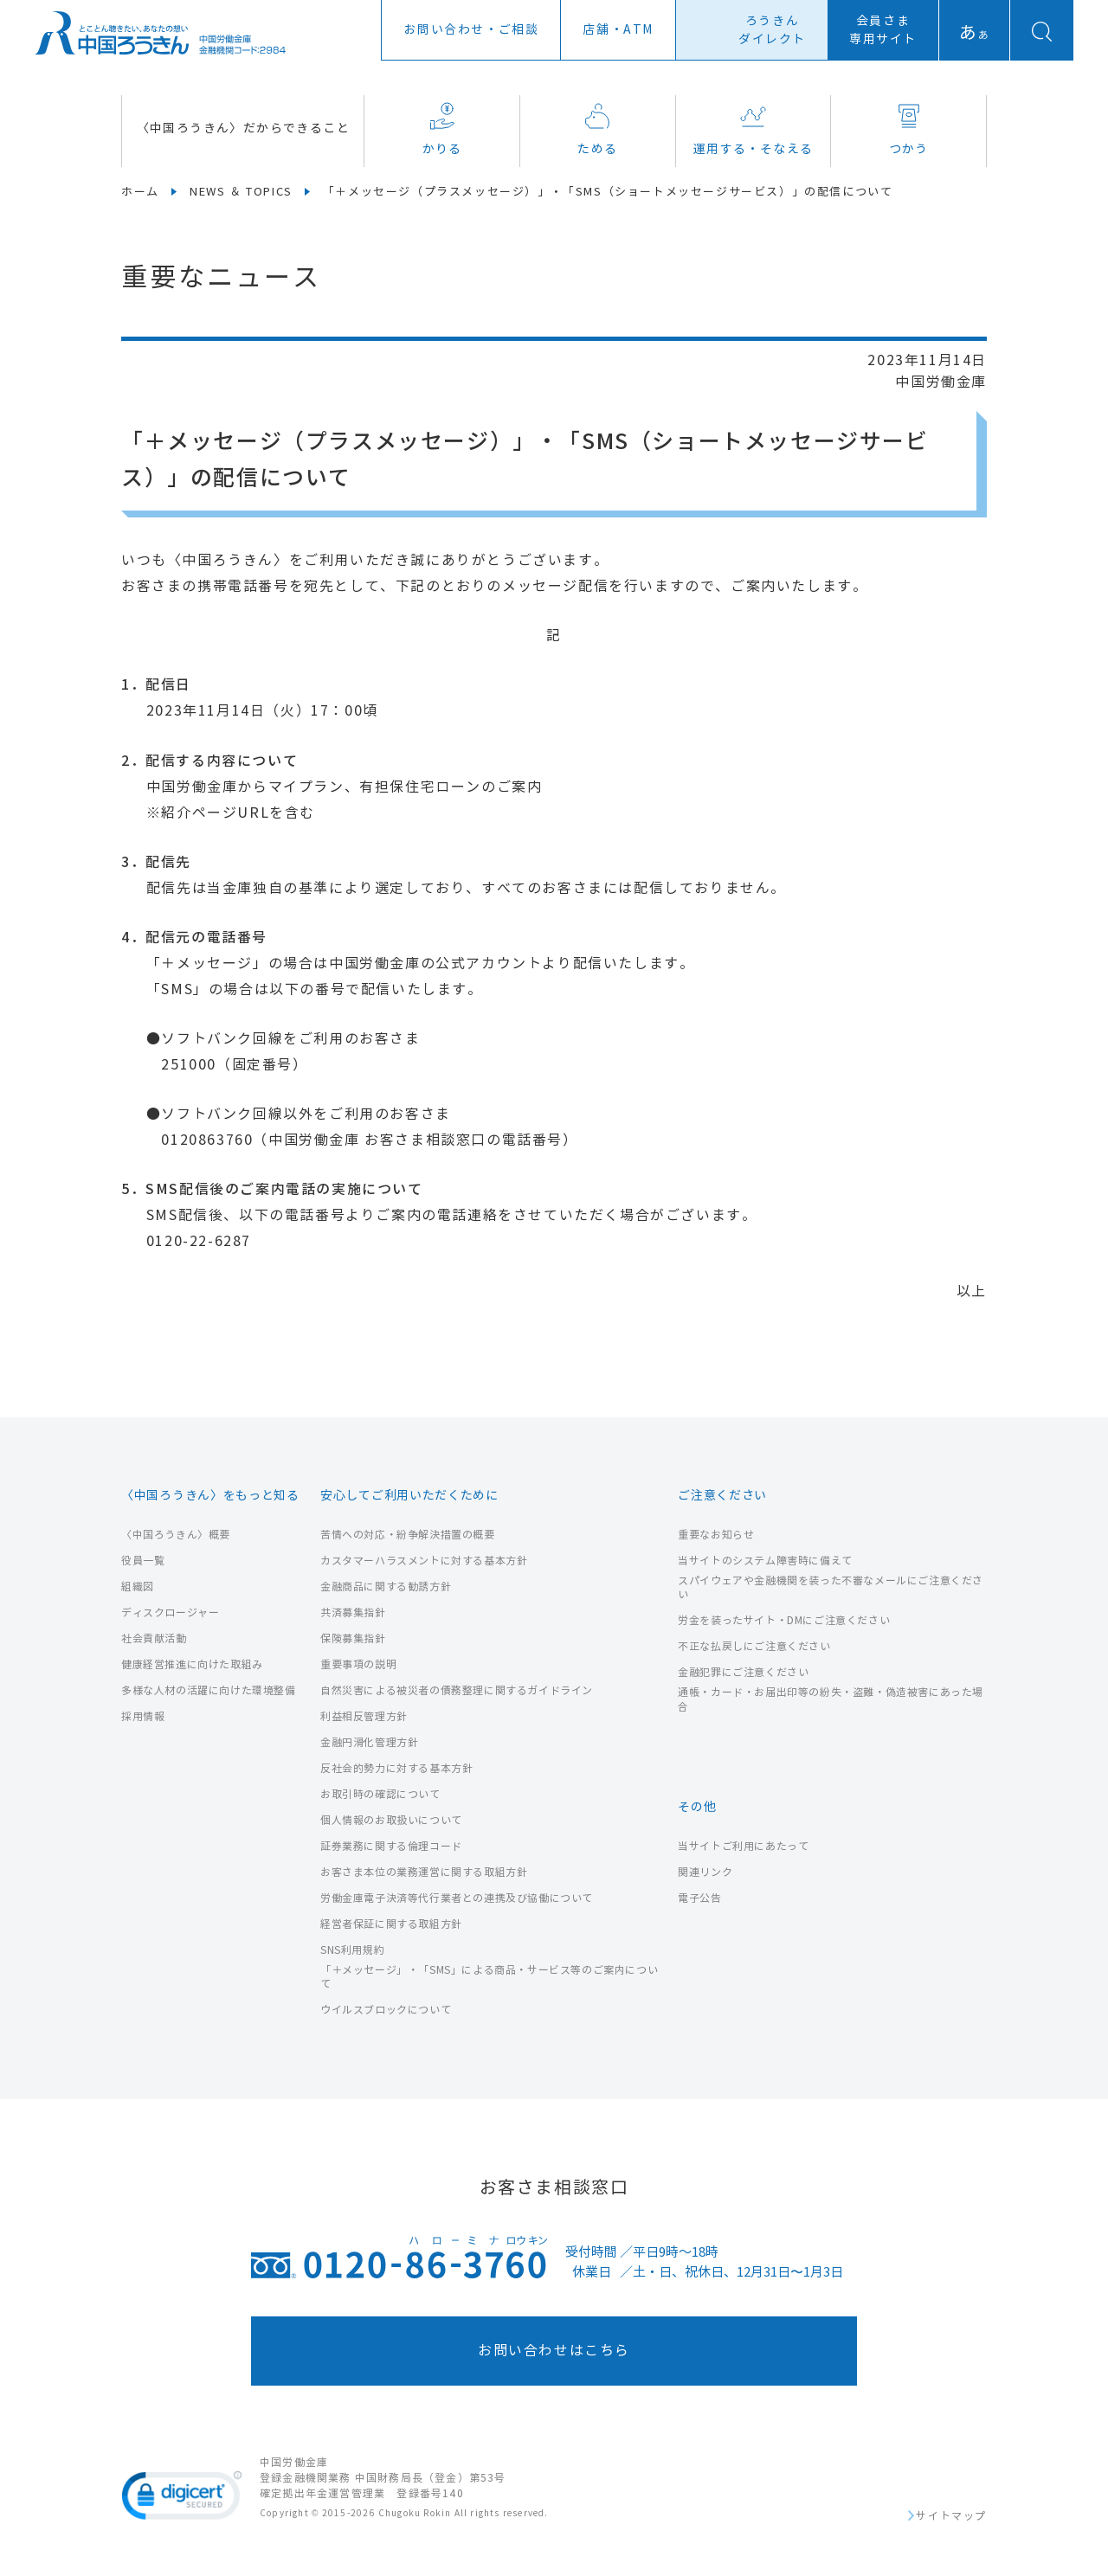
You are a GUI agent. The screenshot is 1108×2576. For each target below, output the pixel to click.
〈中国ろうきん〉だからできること (243, 128)
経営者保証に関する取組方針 (391, 1924)
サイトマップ (951, 2516)
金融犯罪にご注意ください (743, 1672)
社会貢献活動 (154, 1638)
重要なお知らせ (716, 1534)
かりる (442, 129)
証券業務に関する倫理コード (391, 1846)
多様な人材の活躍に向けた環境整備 (208, 1690)
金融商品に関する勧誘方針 (385, 1586)
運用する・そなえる (753, 129)
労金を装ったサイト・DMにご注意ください (784, 1620)
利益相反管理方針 (364, 1716)
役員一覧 (142, 1560)
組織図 (137, 1586)
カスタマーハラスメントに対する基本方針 (423, 1560)
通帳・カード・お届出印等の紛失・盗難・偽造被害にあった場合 (830, 1699)
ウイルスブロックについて (385, 2009)
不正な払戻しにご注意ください (754, 1646)
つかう (909, 129)
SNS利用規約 (352, 1949)
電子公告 (699, 1898)
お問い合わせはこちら (554, 2350)
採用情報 (142, 1716)
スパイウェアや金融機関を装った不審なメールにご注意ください (830, 1588)
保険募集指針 (353, 1638)
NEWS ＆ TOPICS (241, 192)
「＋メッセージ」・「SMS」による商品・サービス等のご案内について (489, 1977)
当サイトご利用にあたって (743, 1846)
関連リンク (705, 1872)
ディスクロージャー (170, 1612)
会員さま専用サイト (883, 30)
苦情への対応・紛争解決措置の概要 (407, 1534)
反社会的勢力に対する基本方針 (396, 1768)
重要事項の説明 (358, 1664)
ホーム (140, 192)
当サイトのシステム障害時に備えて (765, 1560)
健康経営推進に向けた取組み (192, 1664)
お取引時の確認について (380, 1794)
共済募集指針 (353, 1612)
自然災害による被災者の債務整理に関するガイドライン (456, 1690)
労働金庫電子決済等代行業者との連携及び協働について (456, 1898)
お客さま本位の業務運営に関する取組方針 (423, 1872)
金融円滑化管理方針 (369, 1742)
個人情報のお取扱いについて (391, 1820)
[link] (181, 2499)
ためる (597, 129)
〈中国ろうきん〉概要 (175, 1534)
